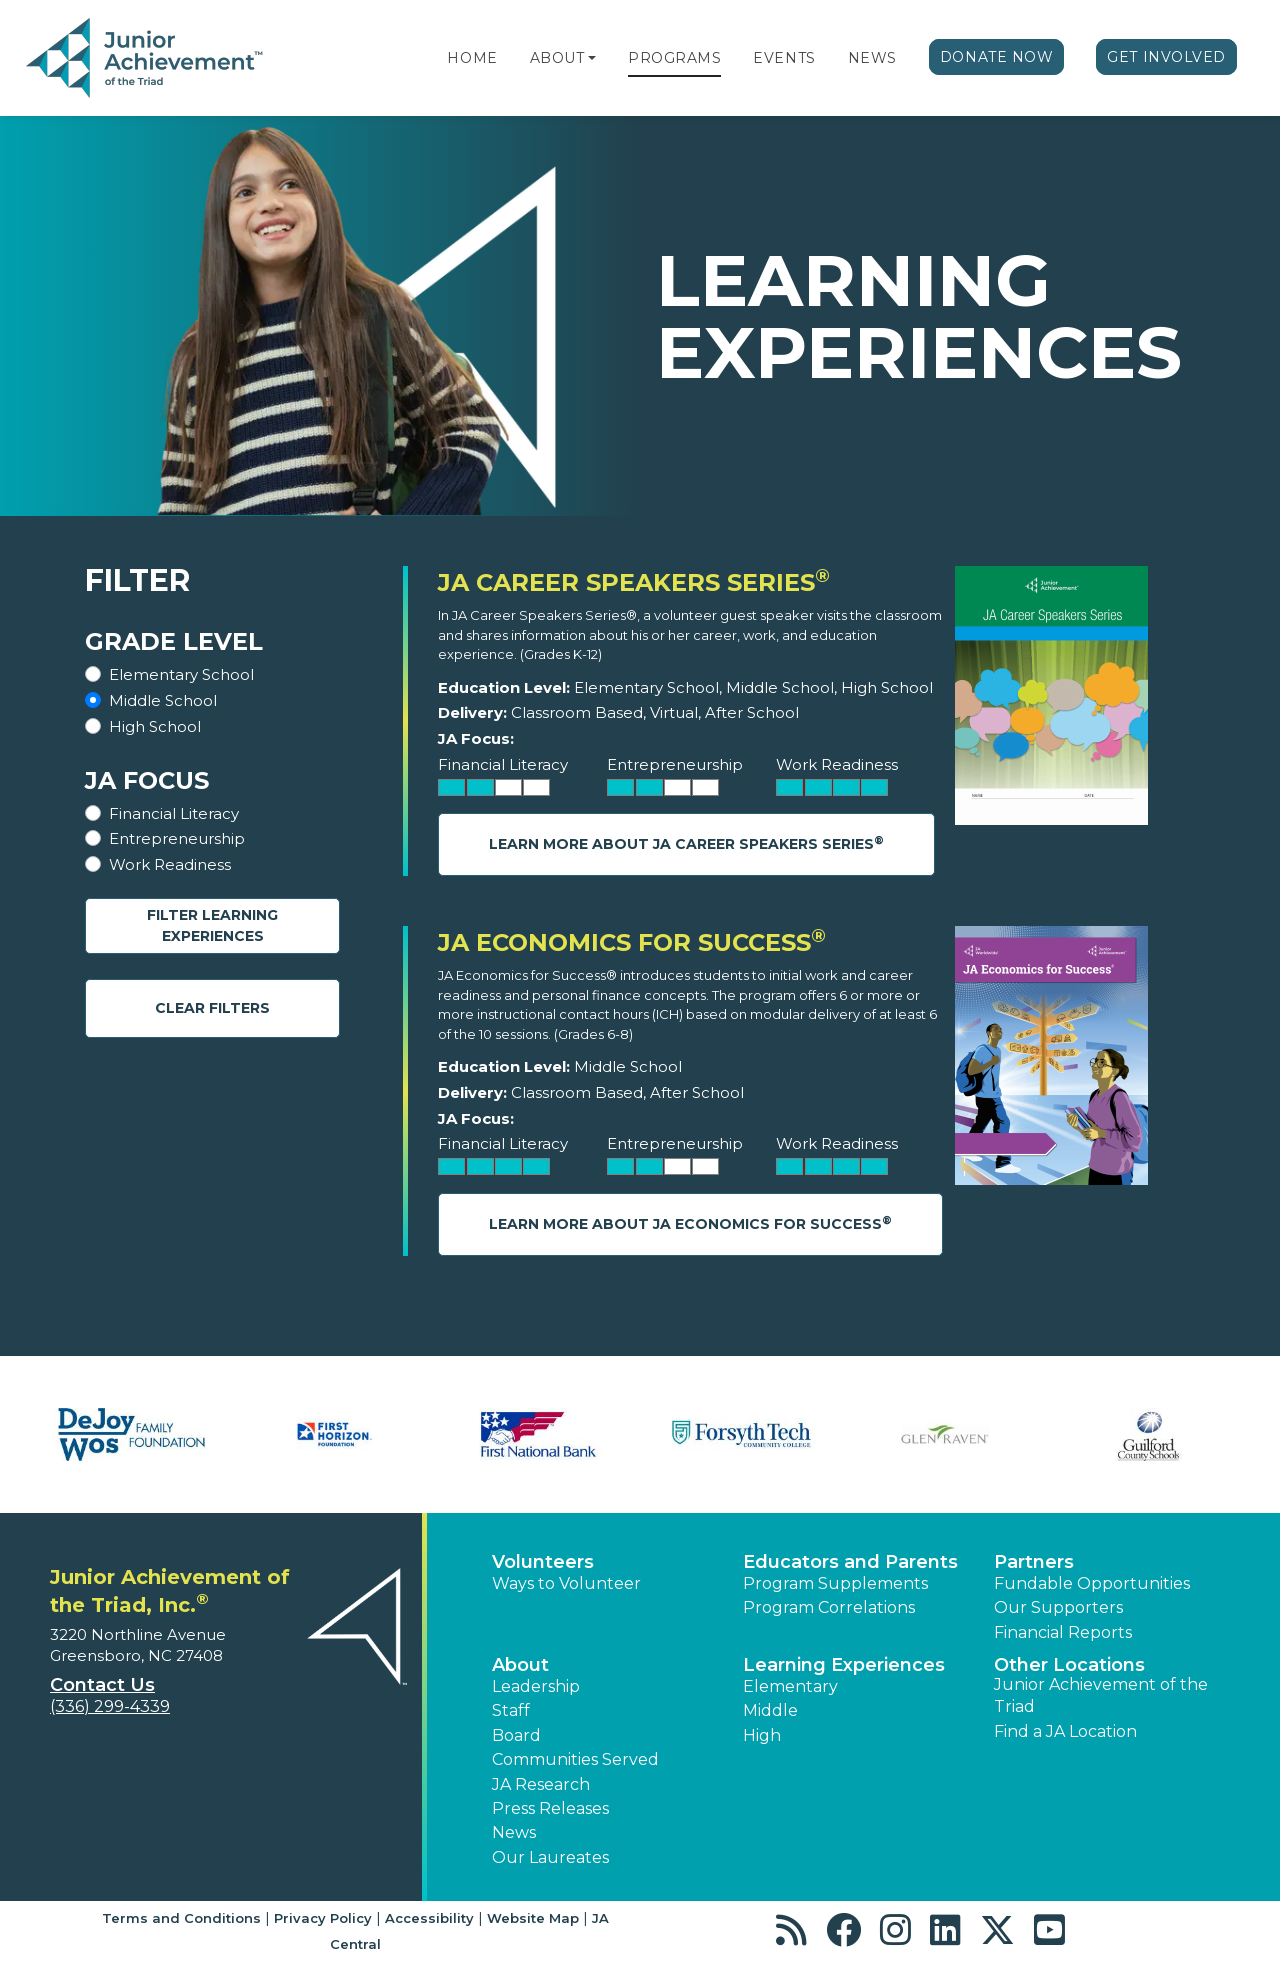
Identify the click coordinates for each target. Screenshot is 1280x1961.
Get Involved (1166, 57)
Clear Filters (212, 1008)
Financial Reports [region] (1063, 1632)
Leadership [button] (536, 1686)
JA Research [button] (541, 1784)
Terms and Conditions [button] (181, 1918)
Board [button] (516, 1735)
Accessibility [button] (429, 1918)
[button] (592, 58)
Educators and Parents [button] (850, 1562)
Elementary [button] (790, 1686)
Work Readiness (170, 864)
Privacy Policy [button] (323, 1918)
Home (472, 58)
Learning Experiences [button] (844, 1665)
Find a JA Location (1065, 1731)
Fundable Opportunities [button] (1092, 1583)
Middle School (163, 700)
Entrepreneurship (177, 838)
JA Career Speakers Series (634, 582)
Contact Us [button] (102, 1685)
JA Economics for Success (632, 942)
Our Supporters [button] (1058, 1607)
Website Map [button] (533, 1918)
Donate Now (997, 57)
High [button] (762, 1735)
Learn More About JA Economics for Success (690, 1223)
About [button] (520, 1665)
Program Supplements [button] (835, 1583)
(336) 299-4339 (110, 1706)
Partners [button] (1034, 1562)
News (872, 58)
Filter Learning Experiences (212, 925)
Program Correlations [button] (829, 1607)
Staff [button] (511, 1710)
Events (784, 58)
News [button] (514, 1832)
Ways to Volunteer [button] (566, 1583)
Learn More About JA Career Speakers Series (686, 843)
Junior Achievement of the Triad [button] (1101, 1695)
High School (155, 726)
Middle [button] (770, 1710)
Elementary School (181, 674)
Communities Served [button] (575, 1759)
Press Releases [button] (550, 1808)
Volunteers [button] (543, 1562)
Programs (674, 58)
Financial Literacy (174, 813)
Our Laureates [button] (550, 1857)
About (557, 58)
